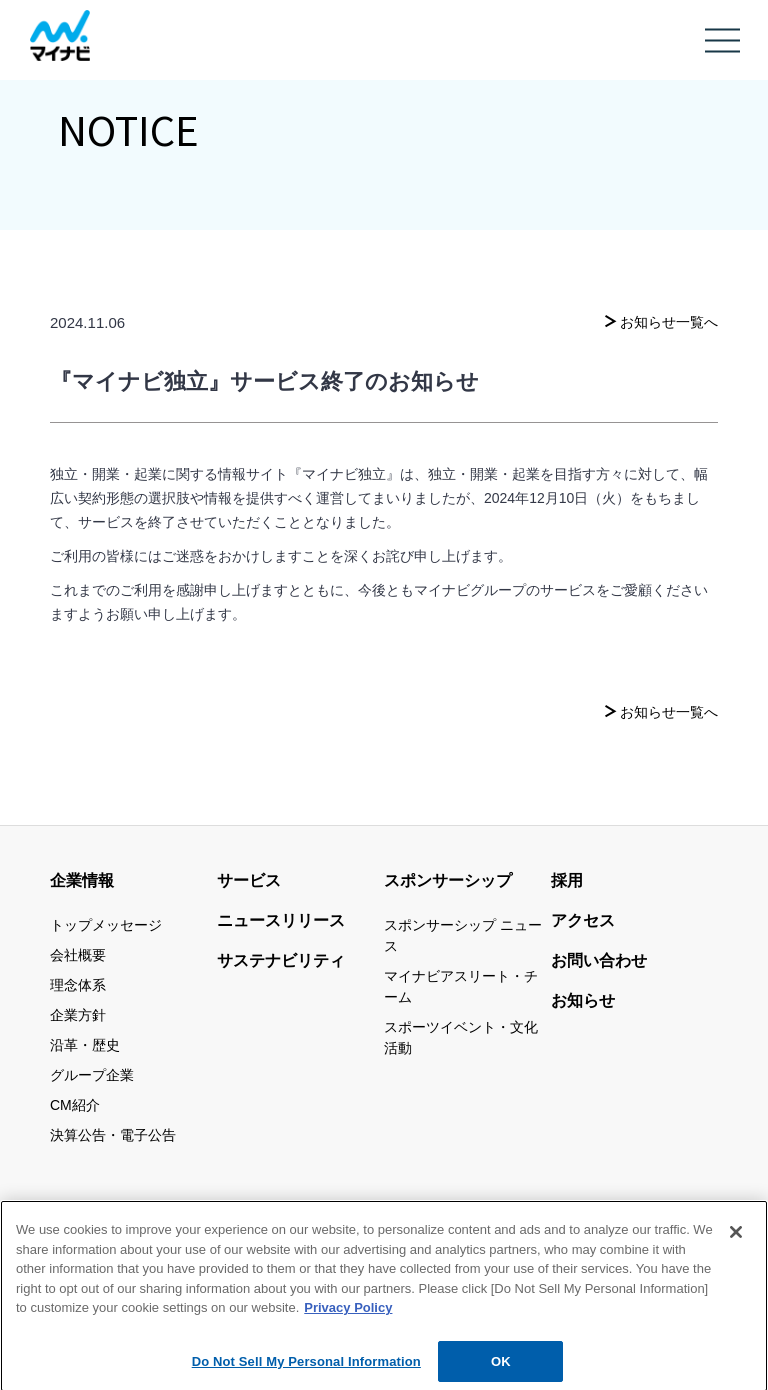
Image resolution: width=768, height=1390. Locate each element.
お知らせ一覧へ (669, 322)
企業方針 (78, 1015)
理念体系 (78, 985)
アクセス (583, 920)
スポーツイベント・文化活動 (461, 1037)
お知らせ (583, 1000)
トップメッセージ (106, 925)
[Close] (736, 1243)
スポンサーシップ (448, 880)
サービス (249, 880)
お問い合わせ (599, 960)
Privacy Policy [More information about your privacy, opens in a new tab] (348, 1318)
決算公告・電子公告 (113, 1135)
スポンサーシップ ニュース (463, 935)
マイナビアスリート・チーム (461, 986)
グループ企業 (92, 1075)
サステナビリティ (281, 960)
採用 (567, 880)
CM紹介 (75, 1105)
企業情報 (82, 880)
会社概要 (78, 955)
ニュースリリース (281, 920)
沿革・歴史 (85, 1045)
